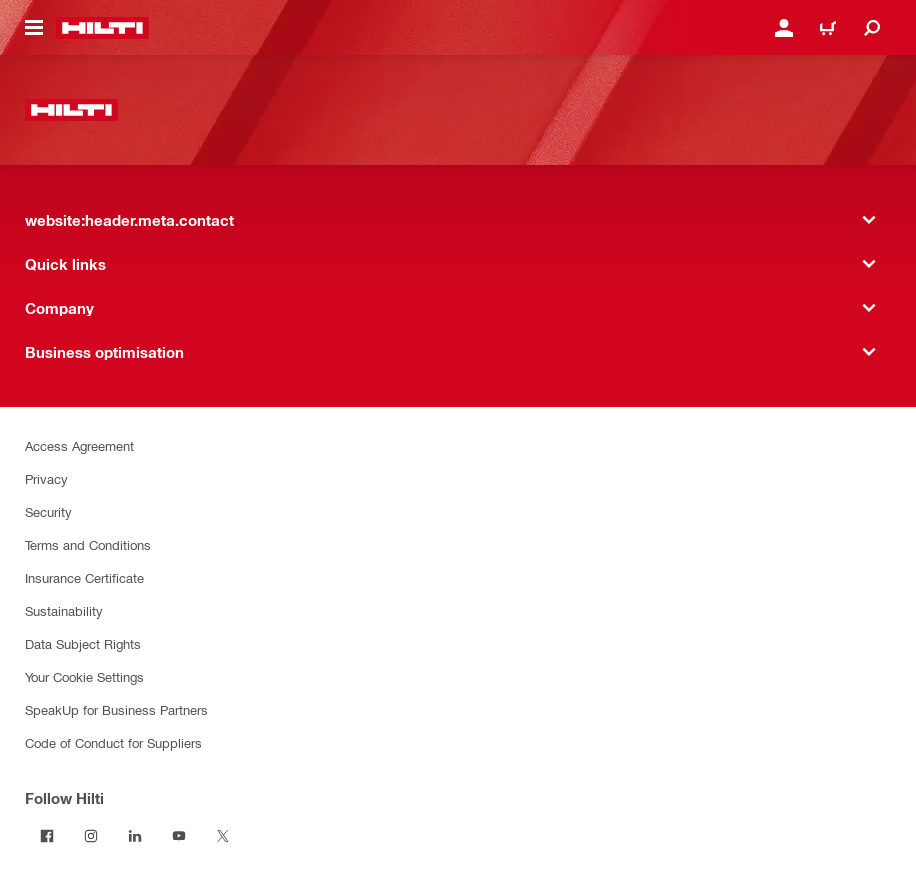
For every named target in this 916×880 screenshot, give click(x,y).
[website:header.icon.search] (872, 28)
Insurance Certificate (84, 577)
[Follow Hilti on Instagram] (91, 836)
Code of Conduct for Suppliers (113, 742)
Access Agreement (79, 445)
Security (48, 511)
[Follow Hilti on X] (223, 836)
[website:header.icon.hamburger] (34, 28)
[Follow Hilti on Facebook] (47, 836)
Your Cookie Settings (84, 676)
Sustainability (64, 610)
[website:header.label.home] (102, 28)
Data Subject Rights (83, 643)
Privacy (46, 478)
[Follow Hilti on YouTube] (179, 836)
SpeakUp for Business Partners (116, 709)
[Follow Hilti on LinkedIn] (135, 836)
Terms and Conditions (88, 544)
